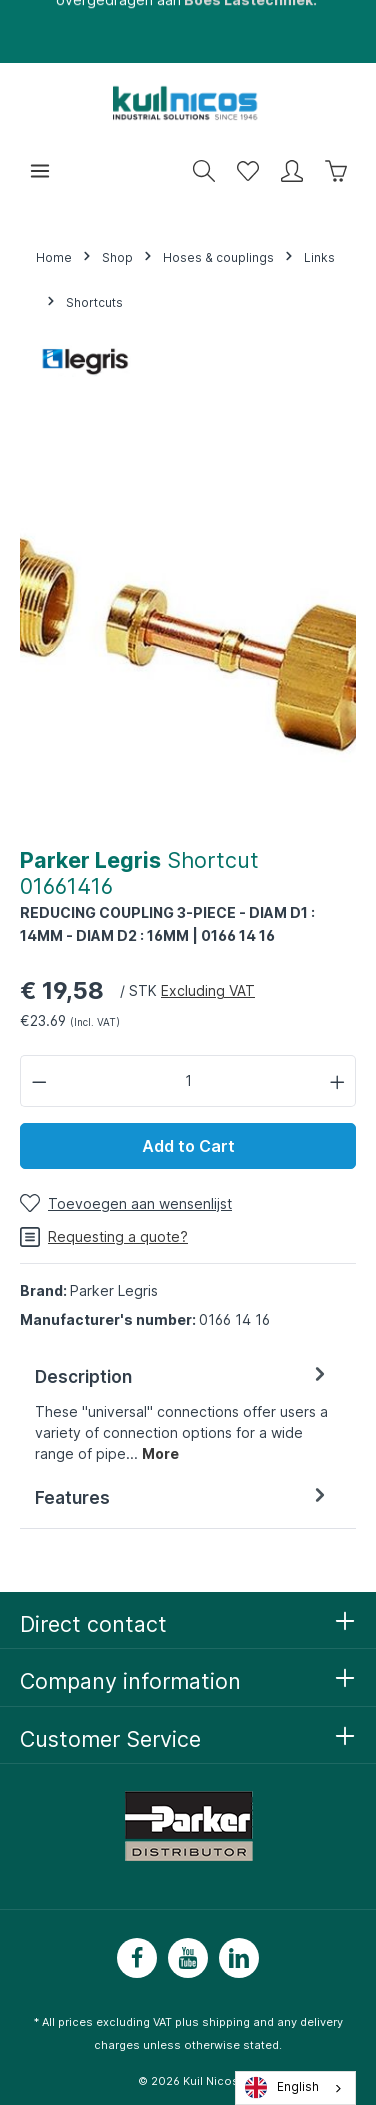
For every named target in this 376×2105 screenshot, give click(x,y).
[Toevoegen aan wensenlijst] (126, 1203)
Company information (130, 1681)
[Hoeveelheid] (188, 1080)
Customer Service (110, 1739)
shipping (226, 2022)
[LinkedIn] (239, 1958)
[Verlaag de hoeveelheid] (39, 1080)
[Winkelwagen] (336, 171)
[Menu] (40, 171)
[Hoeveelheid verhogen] (338, 1080)
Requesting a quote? (104, 1237)
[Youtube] (188, 1958)
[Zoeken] (204, 171)
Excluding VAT (208, 990)
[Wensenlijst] (248, 171)
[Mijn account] (292, 171)
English (282, 2087)
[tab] (183, 1413)
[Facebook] (137, 1958)
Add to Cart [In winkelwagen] (188, 1146)
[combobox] (295, 2088)
